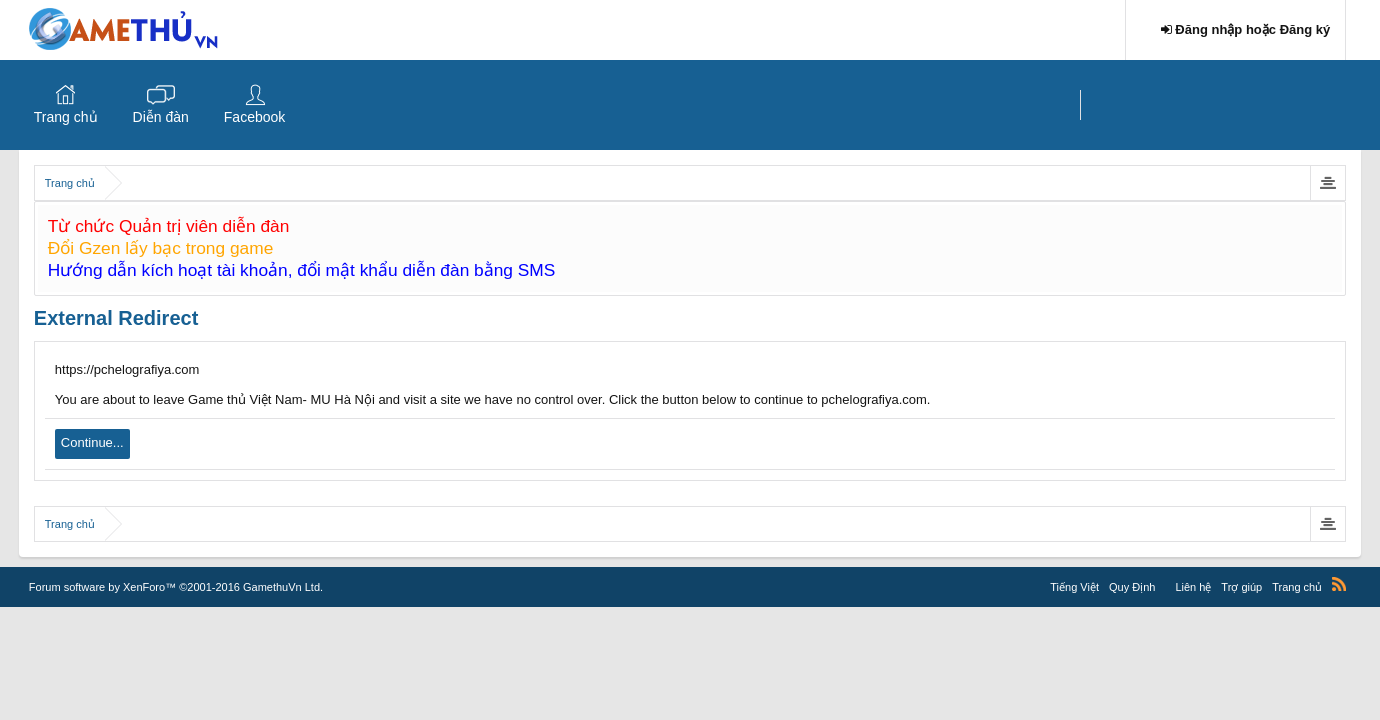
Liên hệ (1193, 587)
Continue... (92, 442)
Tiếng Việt (1074, 587)
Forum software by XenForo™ (176, 587)
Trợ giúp (1241, 587)
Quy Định (1132, 587)
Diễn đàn (161, 117)
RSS (1339, 584)
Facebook (254, 117)
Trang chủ (66, 117)
